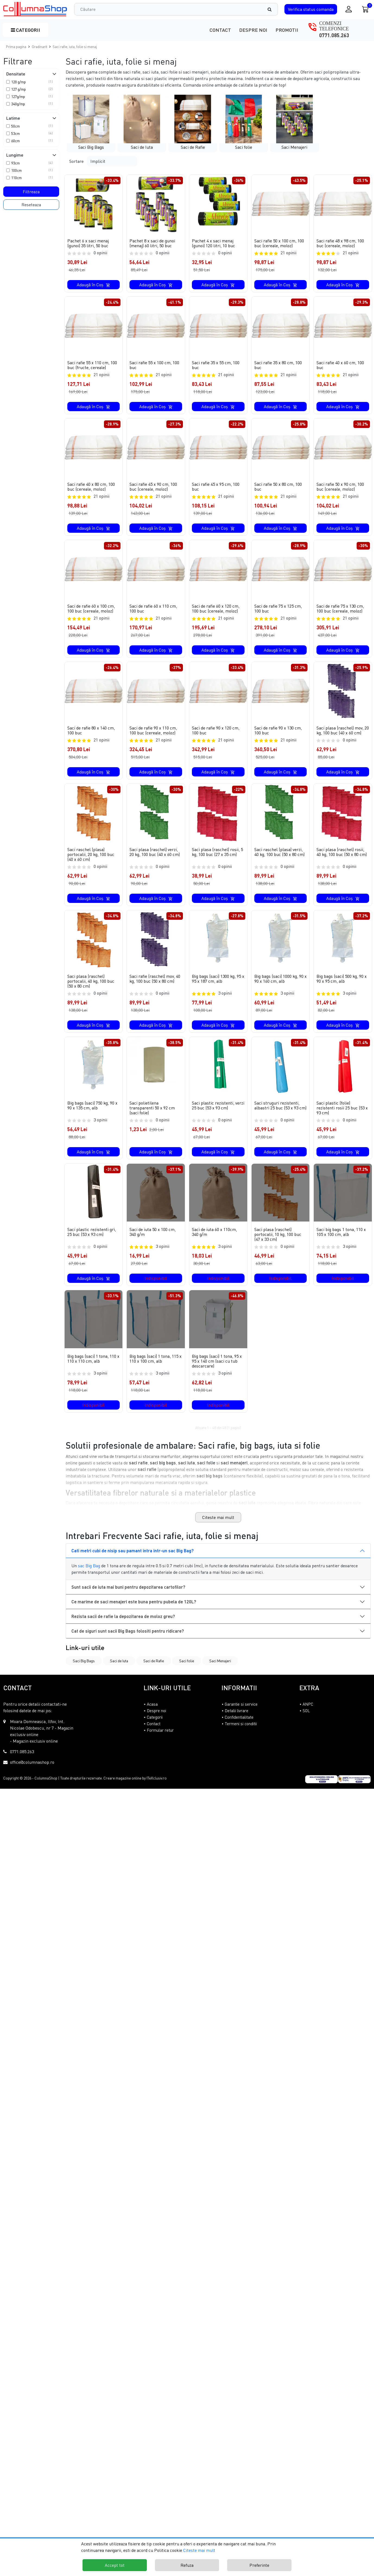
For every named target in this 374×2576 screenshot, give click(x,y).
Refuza (187, 2565)
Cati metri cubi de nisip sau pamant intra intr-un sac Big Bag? (132, 1560)
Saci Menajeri (220, 1670)
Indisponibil (156, 1288)
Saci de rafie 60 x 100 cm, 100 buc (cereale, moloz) (91, 609)
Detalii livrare (236, 1720)
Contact (220, 30)
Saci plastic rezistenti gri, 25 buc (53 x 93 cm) (91, 1242)
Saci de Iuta (119, 1670)
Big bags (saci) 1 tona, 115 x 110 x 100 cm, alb (155, 1368)
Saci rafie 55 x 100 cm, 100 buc (154, 365)
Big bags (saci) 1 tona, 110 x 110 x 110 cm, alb (93, 1368)
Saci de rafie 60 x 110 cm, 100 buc (153, 609)
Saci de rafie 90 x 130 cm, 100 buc (278, 735)
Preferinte (259, 2565)
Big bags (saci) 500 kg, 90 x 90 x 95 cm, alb (341, 989)
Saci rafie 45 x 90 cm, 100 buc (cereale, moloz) (153, 486)
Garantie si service (241, 1713)
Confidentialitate (239, 1726)
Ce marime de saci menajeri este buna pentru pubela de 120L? (133, 1611)
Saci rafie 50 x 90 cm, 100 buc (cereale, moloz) (340, 486)
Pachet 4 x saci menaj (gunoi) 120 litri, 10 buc (213, 243)
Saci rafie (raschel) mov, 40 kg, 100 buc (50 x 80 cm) (154, 989)
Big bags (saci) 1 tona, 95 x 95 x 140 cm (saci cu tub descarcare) (217, 1370)
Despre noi (253, 30)
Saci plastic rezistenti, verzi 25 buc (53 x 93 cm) (218, 1115)
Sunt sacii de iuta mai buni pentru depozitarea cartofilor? (128, 1596)
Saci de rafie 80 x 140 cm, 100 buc (91, 735)
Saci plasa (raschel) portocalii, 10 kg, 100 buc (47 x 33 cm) (277, 1244)
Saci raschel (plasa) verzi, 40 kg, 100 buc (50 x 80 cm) (279, 862)
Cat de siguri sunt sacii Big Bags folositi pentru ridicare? (127, 1640)
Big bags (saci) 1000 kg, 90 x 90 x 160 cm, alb (280, 989)
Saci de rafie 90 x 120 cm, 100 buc (215, 735)
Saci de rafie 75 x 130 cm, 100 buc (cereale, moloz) (340, 609)
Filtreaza (31, 191)
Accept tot (115, 2565)
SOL (306, 1720)
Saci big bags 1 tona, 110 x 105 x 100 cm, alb (341, 1242)
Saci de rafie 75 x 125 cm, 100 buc (278, 609)
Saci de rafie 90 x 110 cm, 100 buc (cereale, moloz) (153, 735)
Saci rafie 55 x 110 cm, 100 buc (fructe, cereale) (92, 365)
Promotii (286, 30)
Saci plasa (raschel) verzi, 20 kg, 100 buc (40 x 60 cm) (154, 862)
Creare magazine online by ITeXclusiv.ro (135, 1787)
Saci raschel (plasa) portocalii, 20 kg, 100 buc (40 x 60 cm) (90, 864)
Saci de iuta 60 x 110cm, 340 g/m (214, 1242)
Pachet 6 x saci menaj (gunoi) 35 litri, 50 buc (88, 243)
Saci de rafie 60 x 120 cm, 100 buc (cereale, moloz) (215, 609)
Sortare (76, 161)
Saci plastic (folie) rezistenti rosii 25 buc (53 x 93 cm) (342, 1117)
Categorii (25, 30)
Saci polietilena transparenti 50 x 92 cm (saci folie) (152, 1117)
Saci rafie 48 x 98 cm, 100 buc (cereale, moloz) (340, 243)
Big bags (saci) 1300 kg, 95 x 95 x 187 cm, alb (218, 989)
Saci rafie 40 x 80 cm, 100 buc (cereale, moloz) (91, 486)
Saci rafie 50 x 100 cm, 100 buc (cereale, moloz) (279, 243)
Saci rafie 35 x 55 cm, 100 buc (215, 365)
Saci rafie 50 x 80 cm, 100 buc (278, 486)
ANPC (308, 1713)
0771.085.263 (334, 35)
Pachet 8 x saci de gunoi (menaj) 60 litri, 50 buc (152, 243)
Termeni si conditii (241, 1733)
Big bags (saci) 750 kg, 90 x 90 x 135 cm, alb (92, 1115)
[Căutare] (272, 9)
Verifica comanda (311, 9)
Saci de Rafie (153, 1670)
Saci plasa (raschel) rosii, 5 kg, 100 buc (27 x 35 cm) (217, 862)
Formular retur (160, 1739)
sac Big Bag (89, 1575)
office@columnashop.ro (32, 1772)
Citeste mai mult (218, 1527)
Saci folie (186, 1670)
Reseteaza (31, 204)
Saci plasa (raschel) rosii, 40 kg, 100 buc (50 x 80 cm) (341, 862)
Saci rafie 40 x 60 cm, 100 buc (340, 365)
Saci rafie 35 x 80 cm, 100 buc (278, 365)
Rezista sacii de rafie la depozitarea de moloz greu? (123, 1626)
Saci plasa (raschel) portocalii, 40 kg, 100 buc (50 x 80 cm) (90, 991)
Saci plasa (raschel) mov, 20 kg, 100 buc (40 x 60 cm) (342, 735)
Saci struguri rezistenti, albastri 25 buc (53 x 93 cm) (280, 1115)
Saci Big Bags (84, 1670)
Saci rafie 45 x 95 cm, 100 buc (215, 486)
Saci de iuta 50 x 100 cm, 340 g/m (152, 1242)
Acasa (152, 1713)
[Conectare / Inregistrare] (349, 9)
